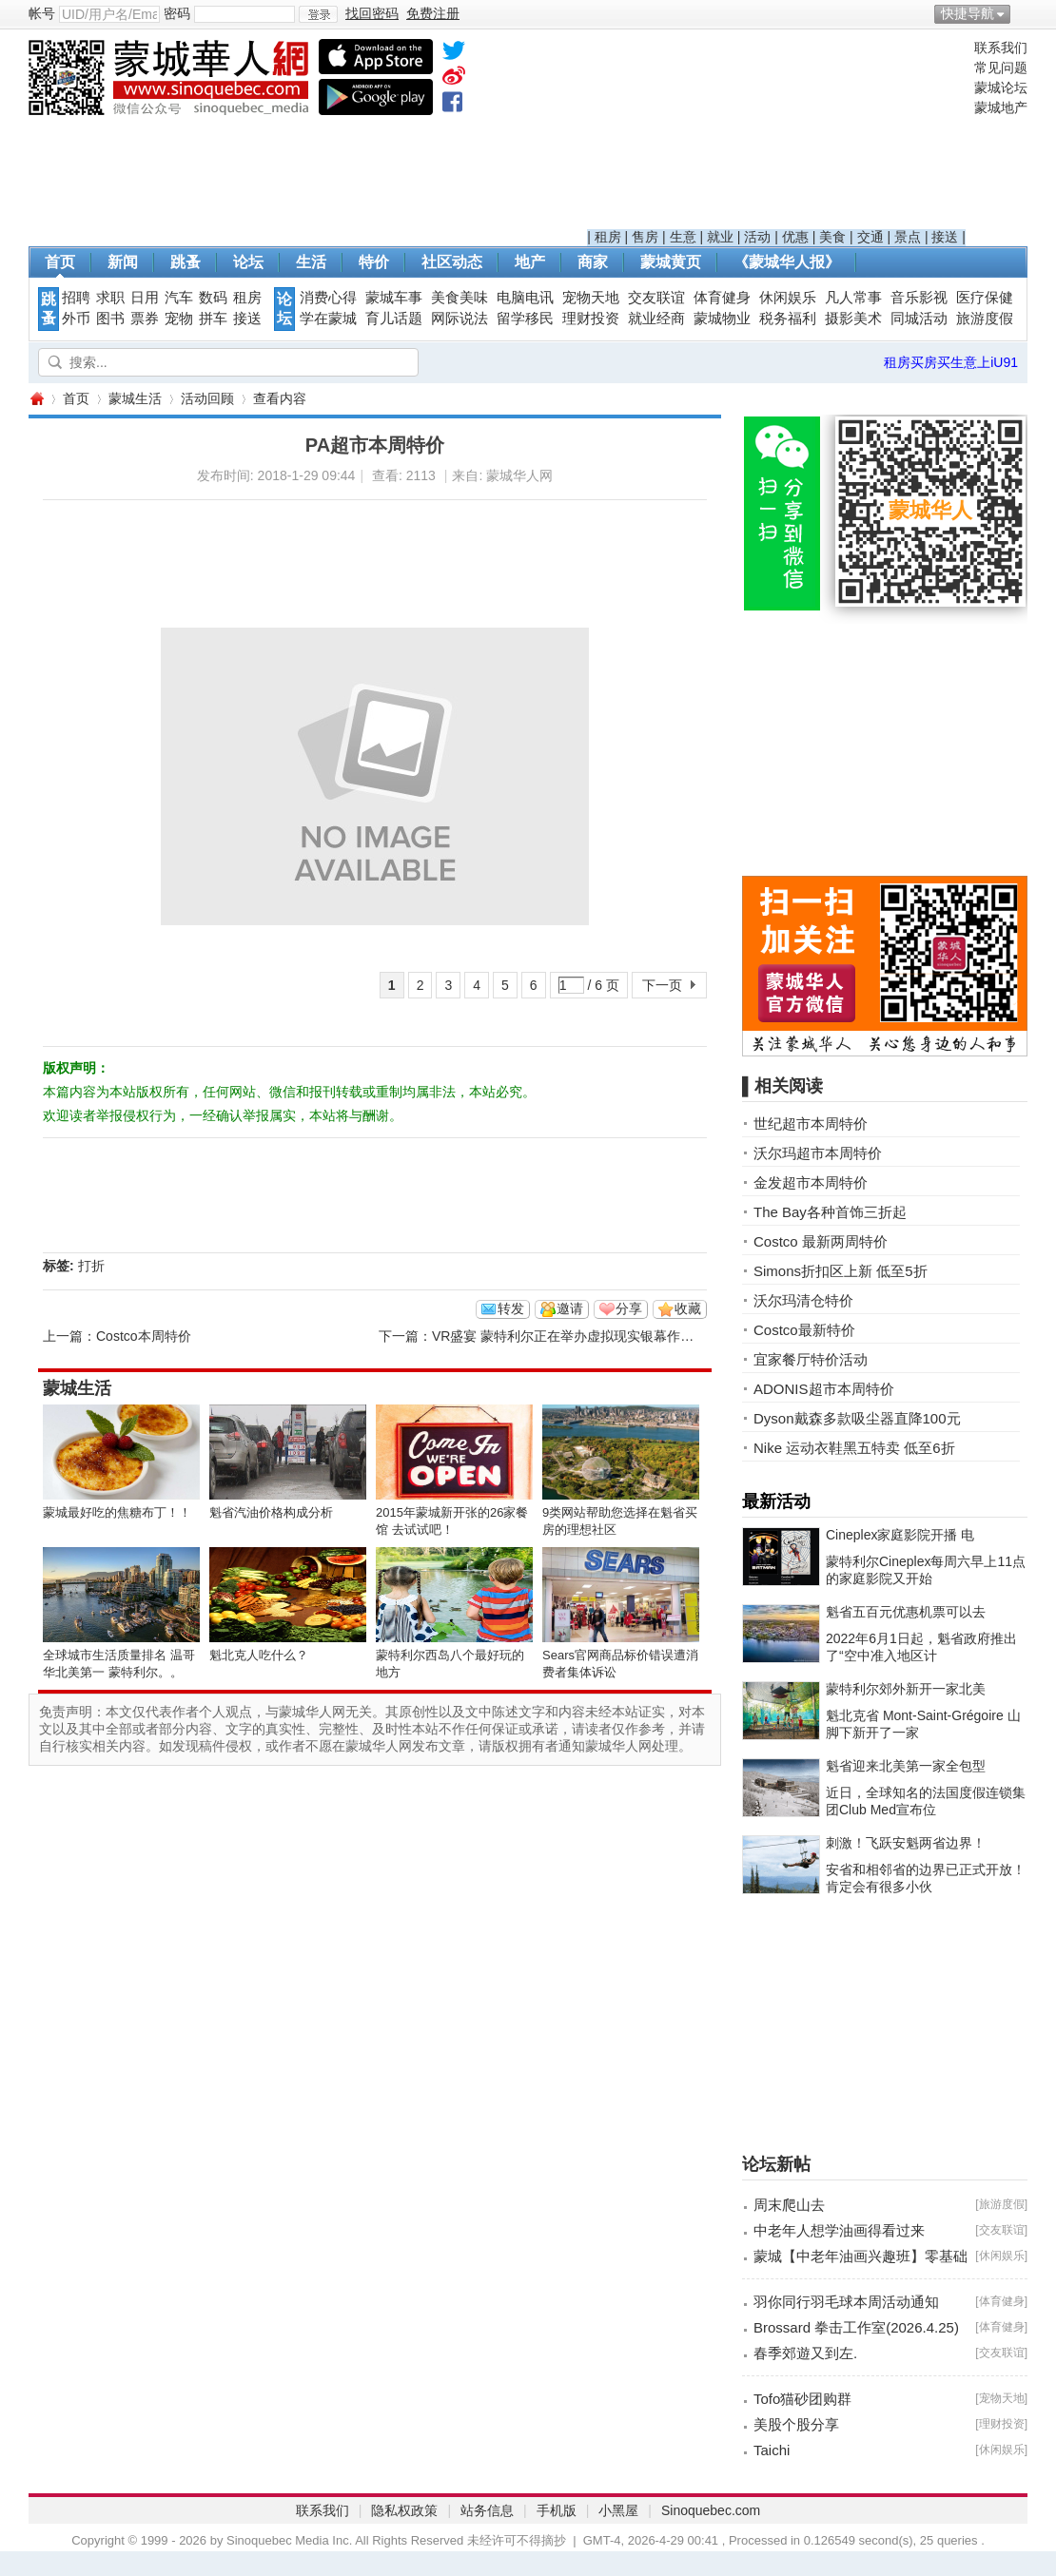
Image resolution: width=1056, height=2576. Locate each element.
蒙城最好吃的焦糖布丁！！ (117, 1512)
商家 (592, 262)
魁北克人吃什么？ (258, 1655)
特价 (374, 262)
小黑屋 (618, 2510)
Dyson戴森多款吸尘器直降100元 (857, 1418)
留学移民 (525, 318)
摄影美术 (853, 318)
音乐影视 (919, 297)
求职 (110, 297)
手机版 (557, 2510)
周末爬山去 (789, 2205)
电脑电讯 (525, 297)
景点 (907, 236)
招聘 (76, 297)
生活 (311, 262)
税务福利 (787, 318)
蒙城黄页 (670, 262)
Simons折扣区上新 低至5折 (840, 1271)
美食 (832, 236)
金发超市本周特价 (810, 1182)
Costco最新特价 (804, 1330)
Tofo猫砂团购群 (802, 2399)
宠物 (179, 318)
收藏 (688, 1308)
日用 (144, 297)
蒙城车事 (393, 297)
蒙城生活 (135, 398)
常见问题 (1000, 67)
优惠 (795, 236)
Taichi (771, 2450)
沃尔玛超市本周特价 (817, 1153)
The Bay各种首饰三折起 (830, 1212)
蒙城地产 (1000, 107)
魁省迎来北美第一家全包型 (906, 1765)
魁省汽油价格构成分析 (271, 1512)
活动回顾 (207, 398)
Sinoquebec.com (710, 2510)
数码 (213, 297)
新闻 (123, 262)
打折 (91, 1265)
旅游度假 (984, 318)
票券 (144, 318)
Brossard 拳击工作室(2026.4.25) (856, 2327)
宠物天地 (590, 297)
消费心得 (328, 297)
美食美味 (459, 297)
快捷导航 (967, 13)
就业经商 (656, 318)
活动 (757, 236)
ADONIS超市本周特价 (823, 1389)
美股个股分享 (796, 2424)
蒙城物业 (722, 318)
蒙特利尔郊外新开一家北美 (906, 1688)
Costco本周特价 (143, 1336)
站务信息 (487, 2510)
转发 (511, 1308)
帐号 (42, 13)
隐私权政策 (404, 2510)
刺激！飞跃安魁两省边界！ (906, 1842)
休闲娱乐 (787, 297)
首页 (60, 262)
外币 (76, 318)
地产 (530, 262)
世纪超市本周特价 (810, 1123)
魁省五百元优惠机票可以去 (906, 1611)
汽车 (179, 297)
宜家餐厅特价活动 (810, 1359)
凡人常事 (853, 297)
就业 (720, 236)
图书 (110, 318)
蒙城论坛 (1000, 87)
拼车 (213, 318)
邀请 (570, 1308)
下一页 (662, 985)
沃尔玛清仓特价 (803, 1300)
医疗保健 (984, 297)
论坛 (248, 262)
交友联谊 (656, 297)
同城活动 (919, 318)
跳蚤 (185, 262)
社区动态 (451, 262)
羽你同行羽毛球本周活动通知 (846, 2302)
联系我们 (1000, 47)
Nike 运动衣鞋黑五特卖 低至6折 (854, 1448)
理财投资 (590, 318)
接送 (944, 236)
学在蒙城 (328, 318)
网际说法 (459, 318)
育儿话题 (393, 318)
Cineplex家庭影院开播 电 (900, 1534)
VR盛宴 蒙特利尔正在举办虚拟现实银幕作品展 (569, 1336)
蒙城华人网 (36, 399)
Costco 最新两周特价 (820, 1241)
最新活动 (776, 1501)
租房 (608, 236)
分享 (629, 1308)
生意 (683, 236)
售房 (645, 236)
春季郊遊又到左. (805, 2353)
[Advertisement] (777, 134)
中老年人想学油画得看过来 (839, 2230)
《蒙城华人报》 (786, 262)
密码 (177, 13)
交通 (870, 236)
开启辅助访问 (1022, 13)
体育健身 (722, 297)
